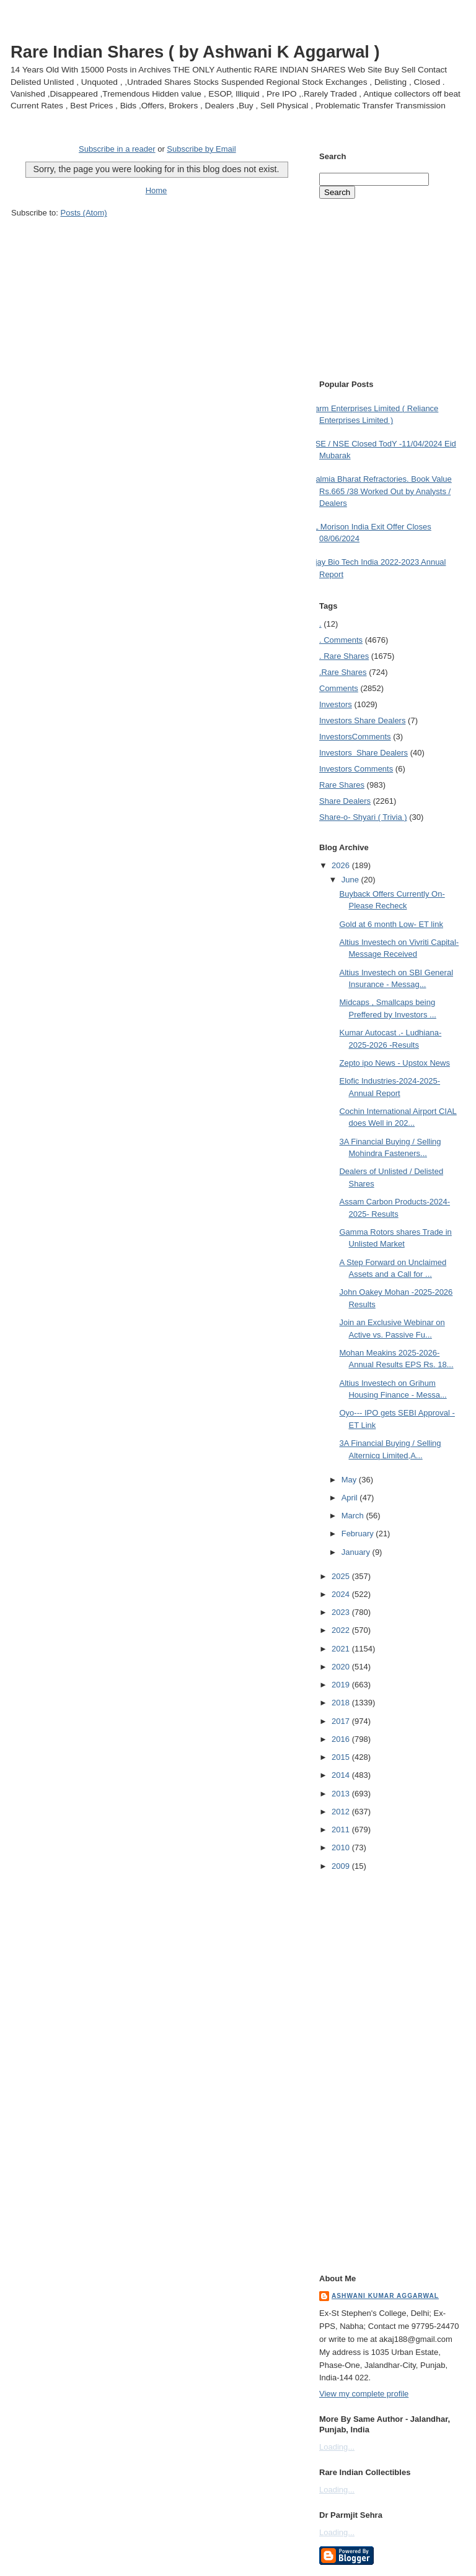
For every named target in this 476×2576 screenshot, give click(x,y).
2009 (342, 1866)
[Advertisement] (156, 242)
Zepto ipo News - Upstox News (394, 1063)
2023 (342, 1612)
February (359, 1533)
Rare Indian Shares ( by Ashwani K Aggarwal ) (195, 51)
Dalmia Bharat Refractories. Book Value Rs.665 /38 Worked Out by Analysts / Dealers (381, 491)
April (351, 1497)
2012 (342, 1811)
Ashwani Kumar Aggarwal (385, 2295)
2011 (342, 1829)
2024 (342, 1594)
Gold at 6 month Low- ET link (391, 924)
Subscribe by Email (201, 149)
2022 (342, 1630)
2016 (342, 1739)
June (351, 879)
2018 (342, 1702)
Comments (338, 688)
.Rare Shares (343, 672)
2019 (342, 1684)
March (354, 1515)
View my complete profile (363, 2393)
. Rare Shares (344, 656)
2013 (342, 1793)
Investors (335, 704)
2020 (342, 1666)
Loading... (337, 2447)
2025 (342, 1576)
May (350, 1479)
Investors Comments (355, 736)
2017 (342, 1721)
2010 (342, 1847)
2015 (342, 1757)
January (357, 1552)
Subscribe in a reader (117, 149)
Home (156, 190)
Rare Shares (341, 785)
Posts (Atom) (84, 212)
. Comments (341, 640)
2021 (342, 1648)
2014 (342, 1775)
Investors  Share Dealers (362, 720)
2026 (342, 865)
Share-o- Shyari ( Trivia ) (363, 817)
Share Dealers (345, 801)
